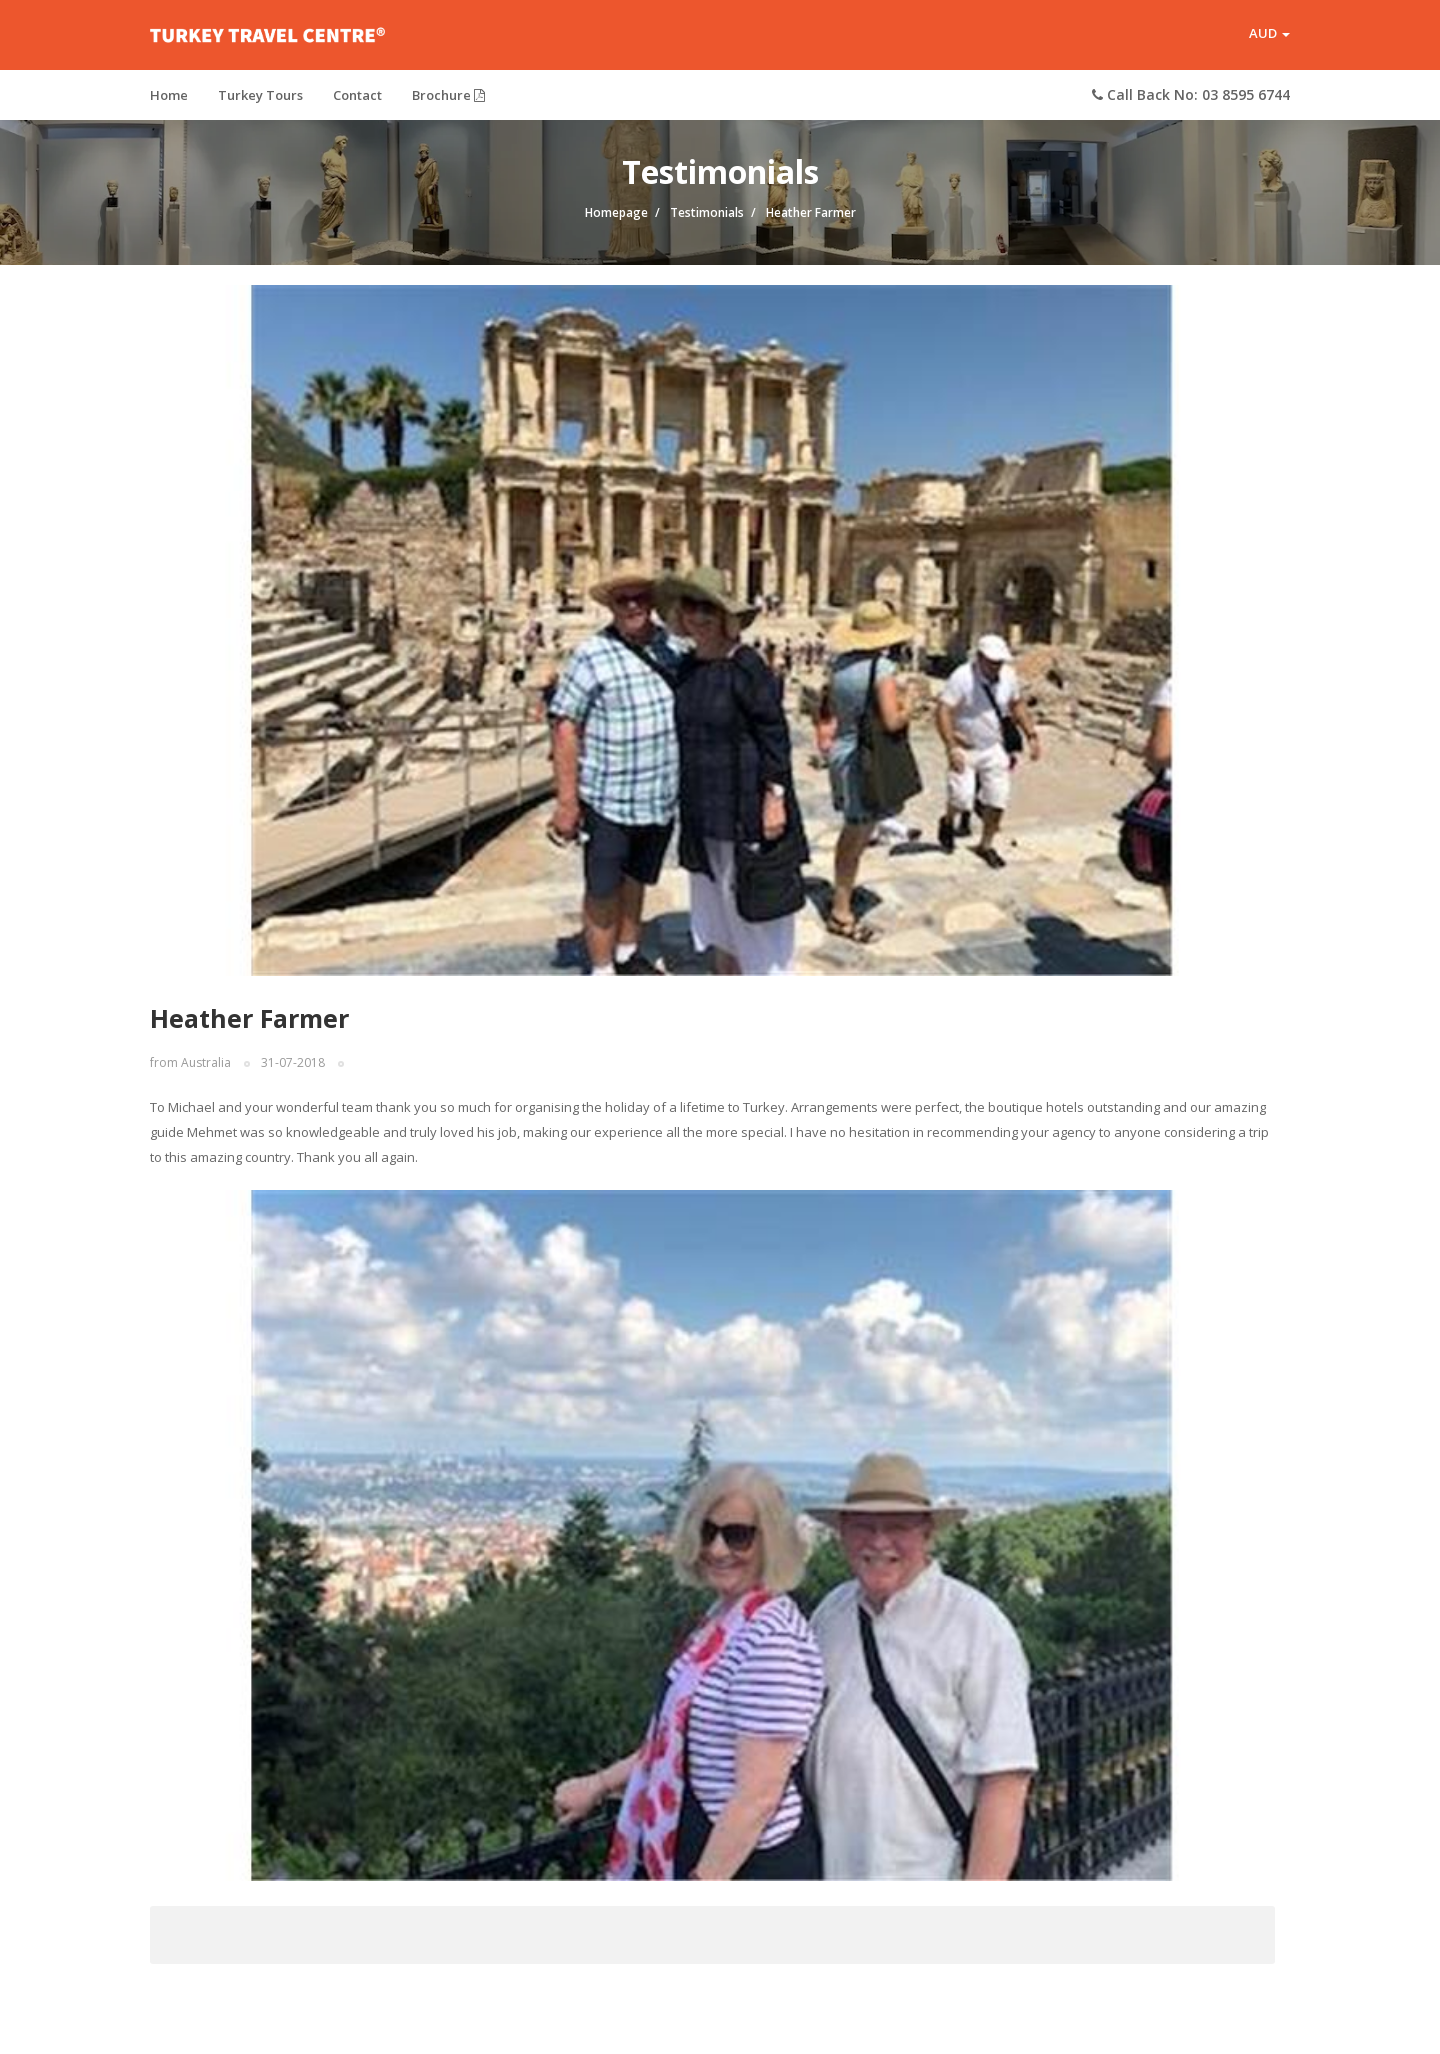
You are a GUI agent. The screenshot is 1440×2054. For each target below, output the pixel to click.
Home (169, 95)
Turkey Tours (260, 95)
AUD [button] (1269, 34)
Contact (357, 95)
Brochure (448, 95)
